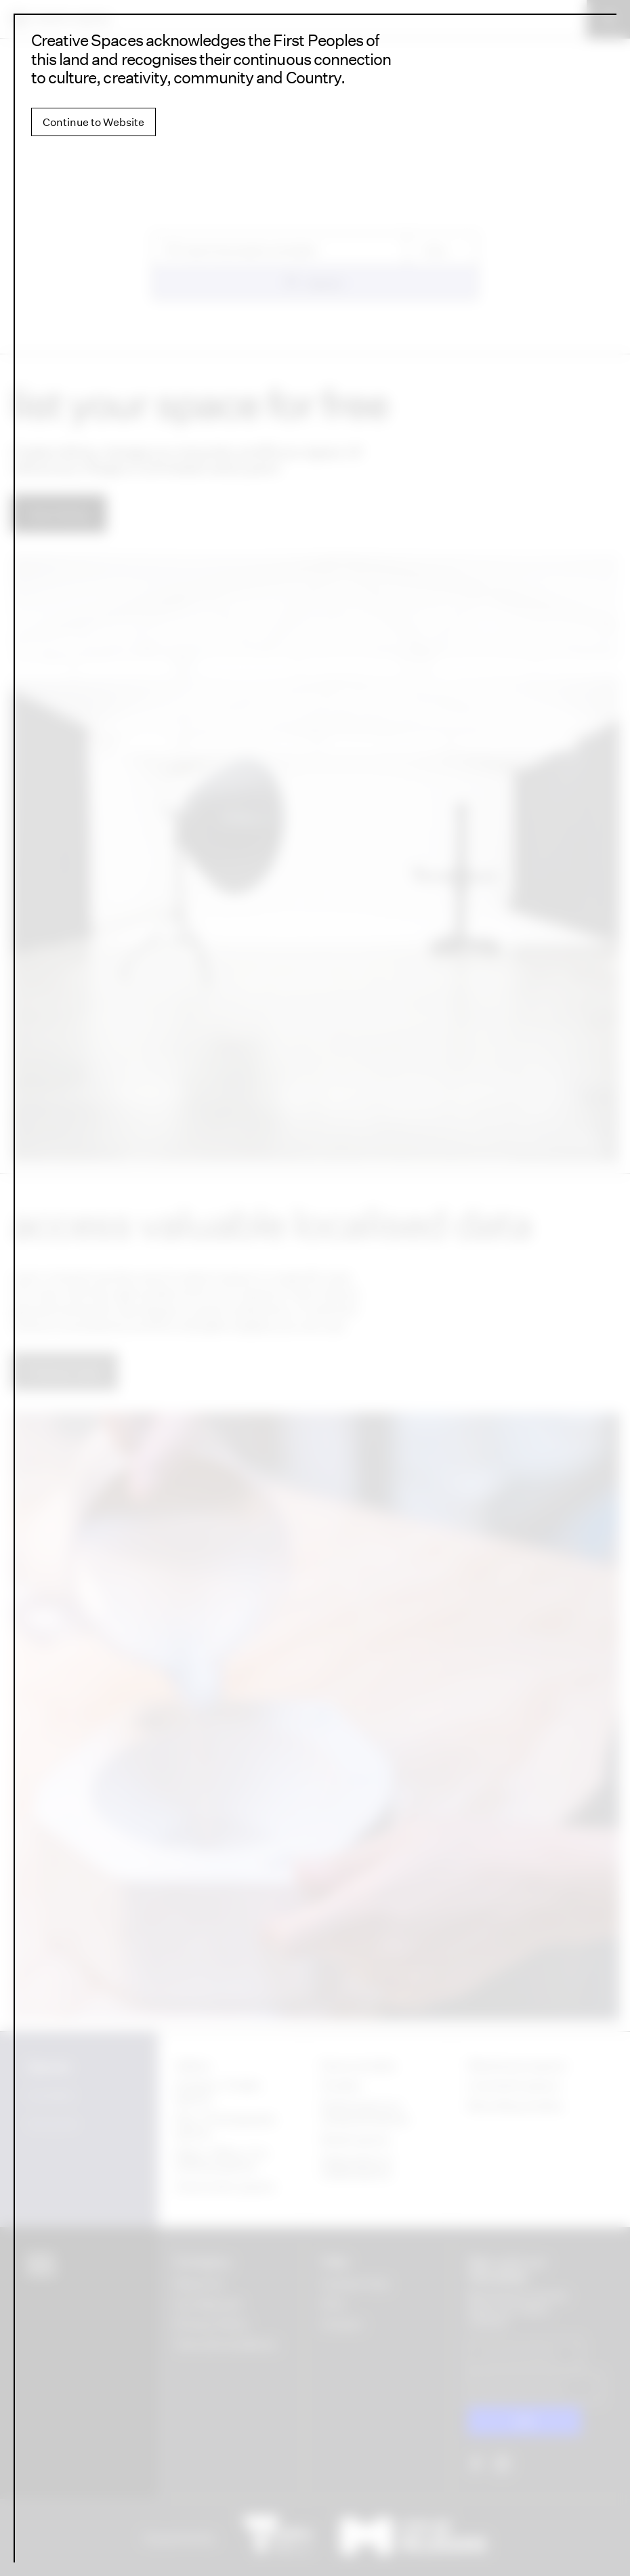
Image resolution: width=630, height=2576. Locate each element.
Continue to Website (93, 122)
